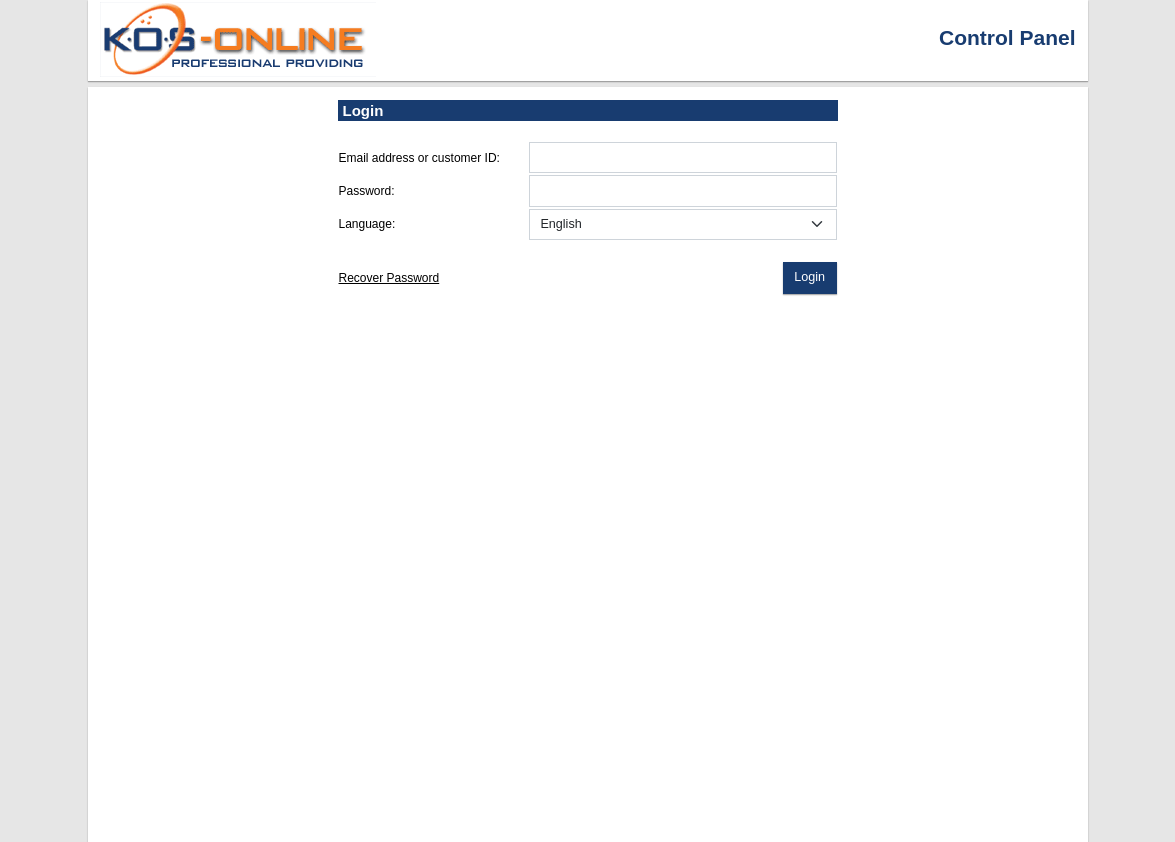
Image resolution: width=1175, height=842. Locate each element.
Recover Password (389, 278)
